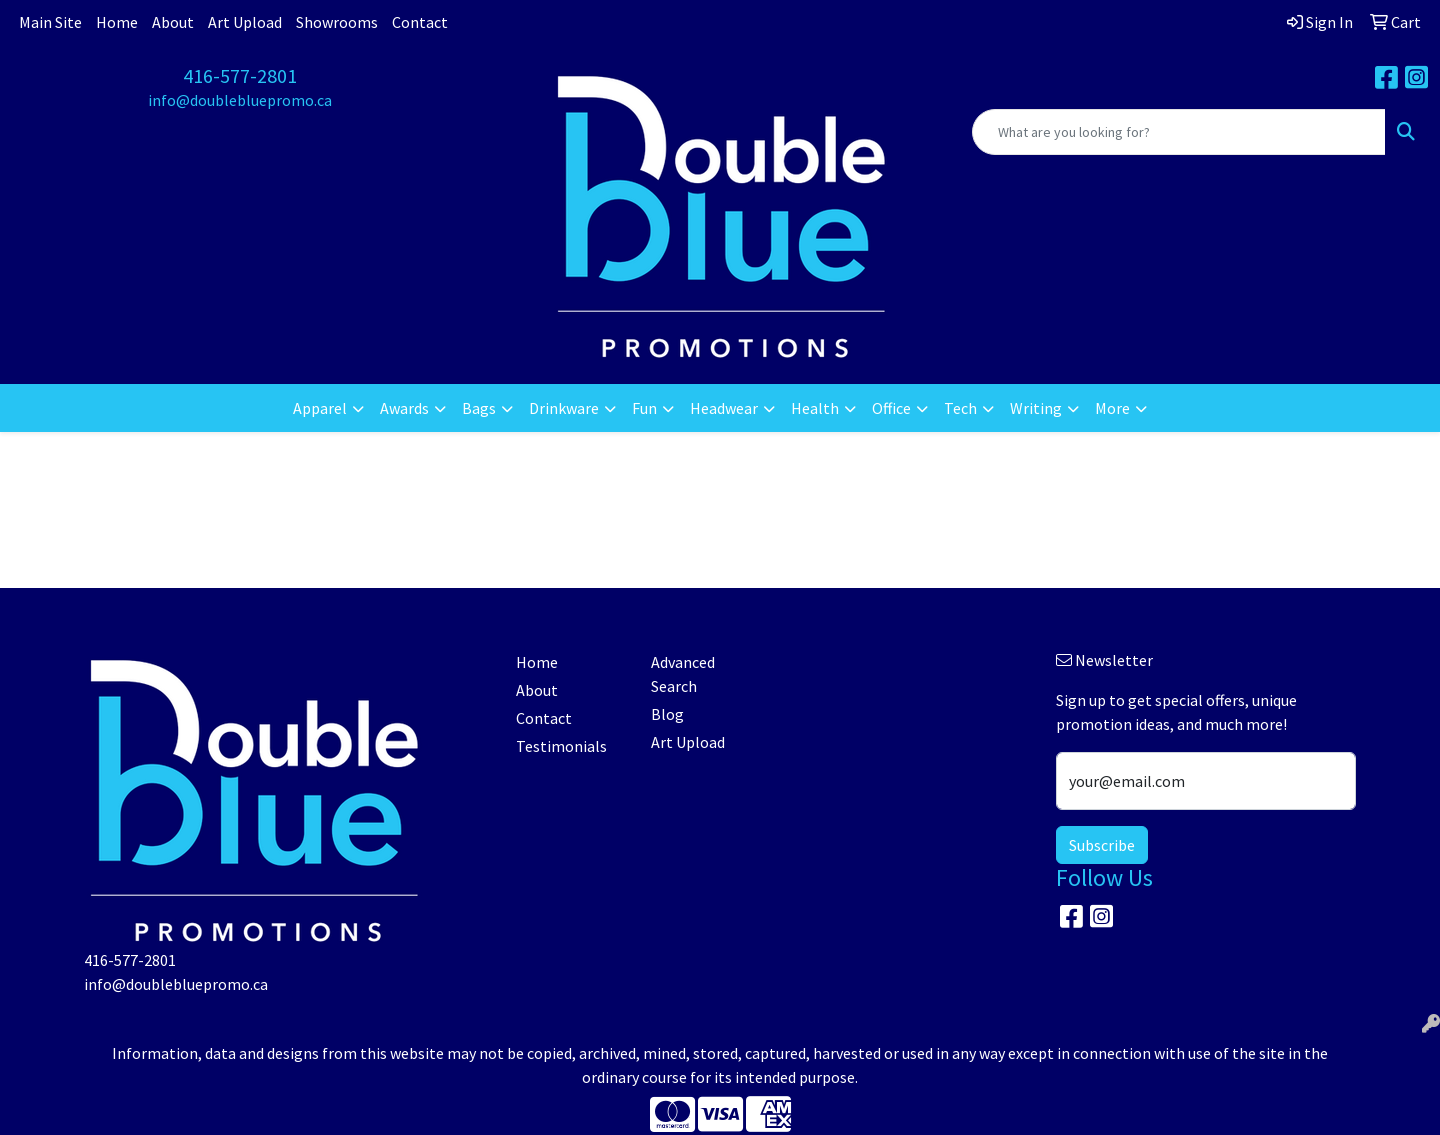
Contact (420, 22)
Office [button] (891, 408)
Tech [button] (960, 408)
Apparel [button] (320, 408)
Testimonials (561, 746)
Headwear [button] (724, 408)
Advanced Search (683, 674)
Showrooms (337, 22)
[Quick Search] (1179, 132)
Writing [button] (1036, 408)
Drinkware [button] (564, 408)
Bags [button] (479, 408)
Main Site (50, 22)
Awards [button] (404, 408)
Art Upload (245, 22)
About (173, 22)
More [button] (1112, 408)
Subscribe (1102, 845)
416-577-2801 (240, 75)
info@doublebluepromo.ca (240, 100)
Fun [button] (644, 408)
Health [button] (815, 408)
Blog (667, 714)
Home (117, 22)
